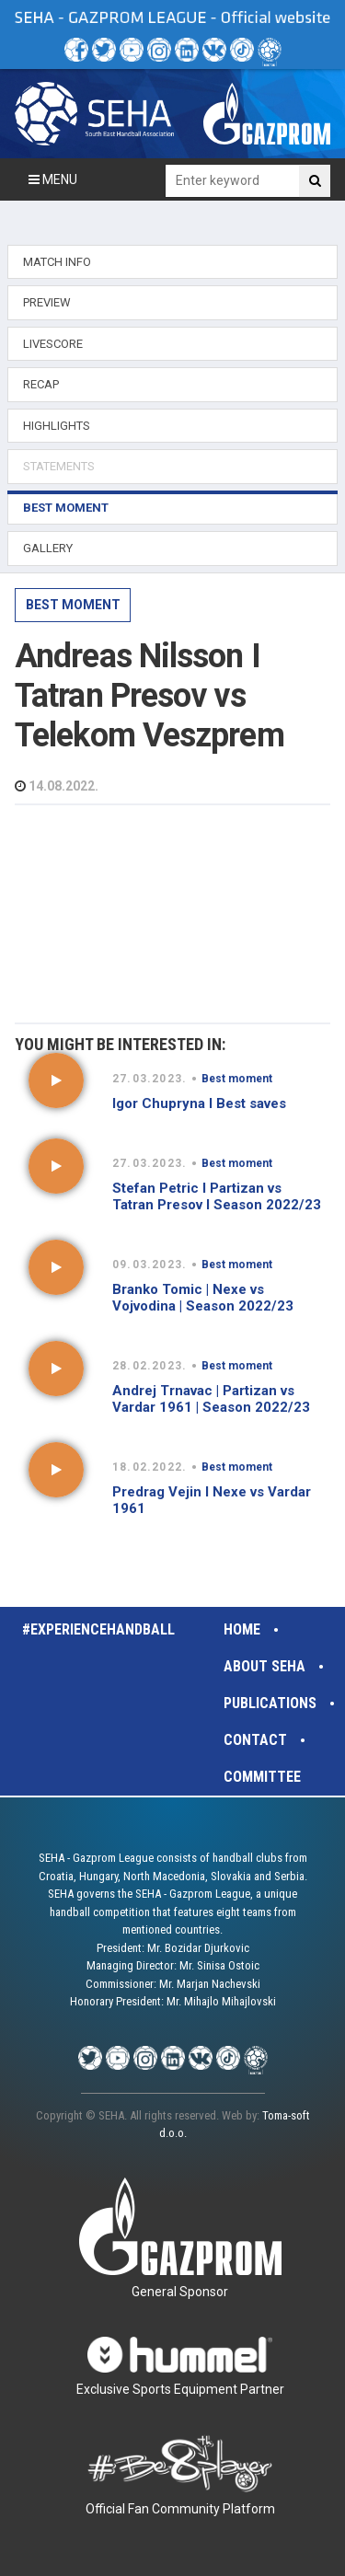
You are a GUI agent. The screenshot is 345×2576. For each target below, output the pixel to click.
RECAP (41, 384)
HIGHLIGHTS (56, 426)
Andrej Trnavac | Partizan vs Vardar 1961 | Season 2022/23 (211, 1398)
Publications (270, 1703)
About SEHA (264, 1666)
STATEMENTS (59, 466)
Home (242, 1629)
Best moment (73, 604)
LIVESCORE (53, 344)
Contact (255, 1740)
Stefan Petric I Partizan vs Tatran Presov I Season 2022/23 (216, 1196)
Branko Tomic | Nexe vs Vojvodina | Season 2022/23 (202, 1297)
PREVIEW (47, 302)
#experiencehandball (98, 1629)
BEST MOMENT (66, 507)
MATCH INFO (57, 262)
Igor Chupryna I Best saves (199, 1103)
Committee (262, 1776)
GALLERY (48, 548)
